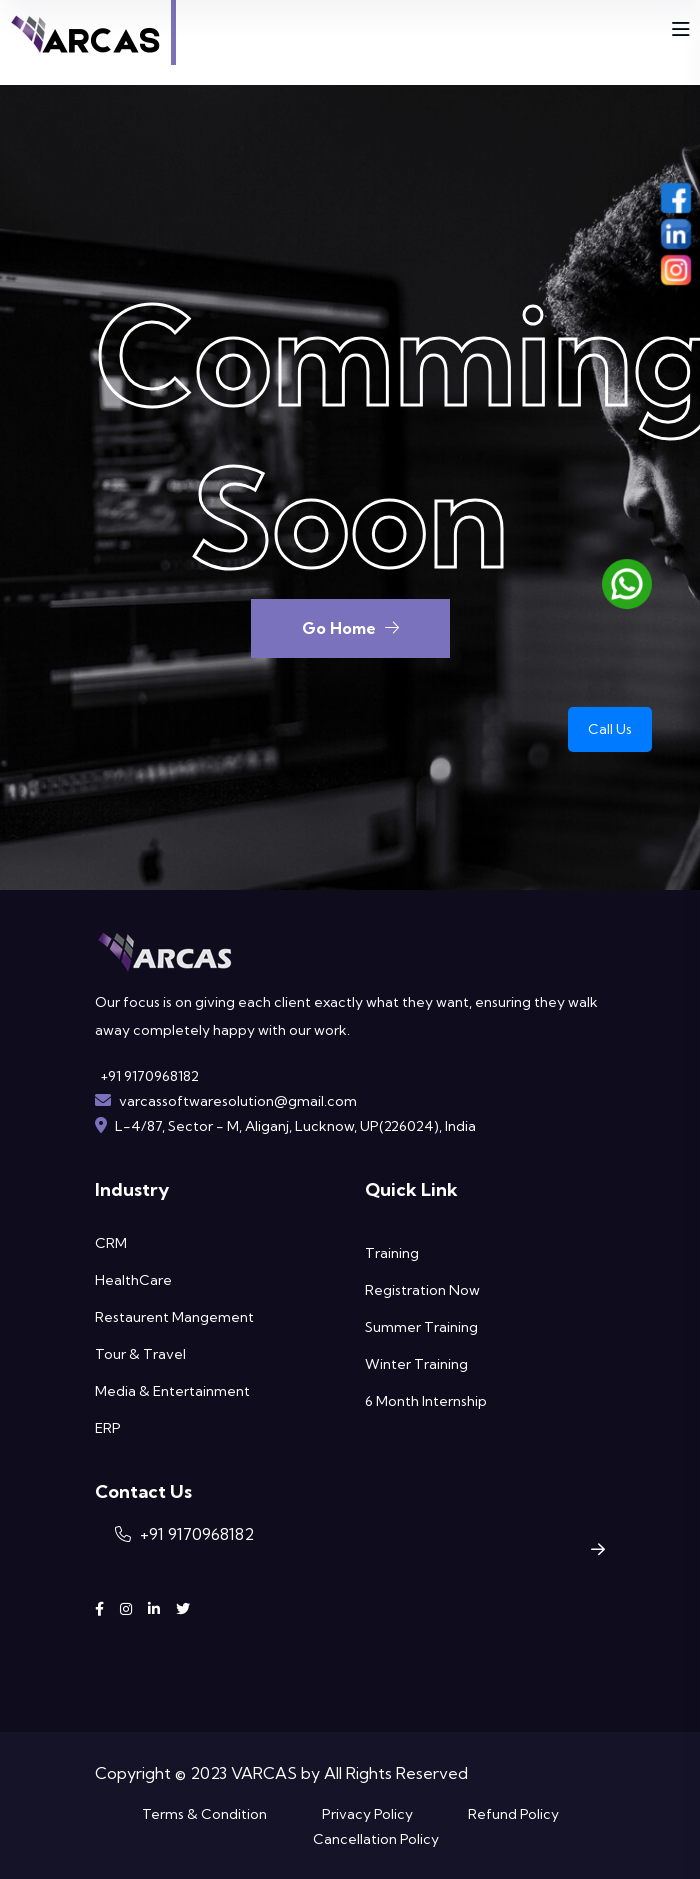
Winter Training (416, 1364)
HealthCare (133, 1280)
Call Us (610, 729)
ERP (108, 1428)
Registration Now (422, 1290)
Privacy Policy (367, 1814)
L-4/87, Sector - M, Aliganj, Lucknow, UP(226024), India (295, 1126)
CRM (111, 1243)
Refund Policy (513, 1814)
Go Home (350, 628)
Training (392, 1253)
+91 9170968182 (149, 1076)
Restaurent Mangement (174, 1317)
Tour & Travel (140, 1354)
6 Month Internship (426, 1401)
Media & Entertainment (172, 1391)
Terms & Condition (204, 1814)
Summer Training (421, 1327)
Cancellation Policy (376, 1839)
